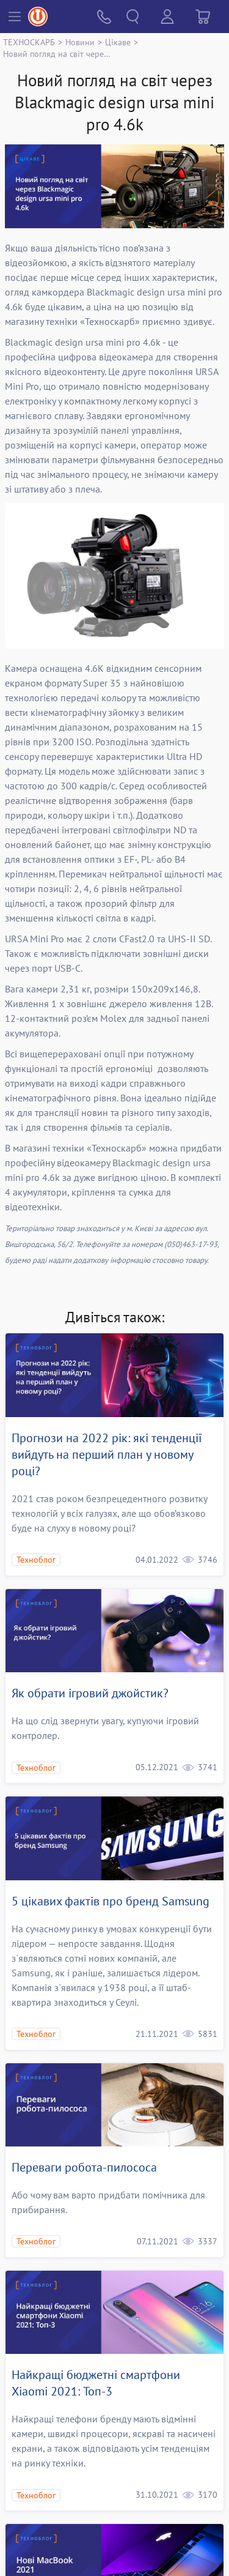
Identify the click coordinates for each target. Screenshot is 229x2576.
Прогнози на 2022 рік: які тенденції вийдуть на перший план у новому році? (107, 1454)
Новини (80, 42)
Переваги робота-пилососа (84, 2167)
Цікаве (118, 42)
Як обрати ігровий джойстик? (90, 1693)
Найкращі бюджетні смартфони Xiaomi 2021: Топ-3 (96, 2383)
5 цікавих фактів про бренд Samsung (110, 1901)
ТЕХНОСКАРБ (29, 42)
